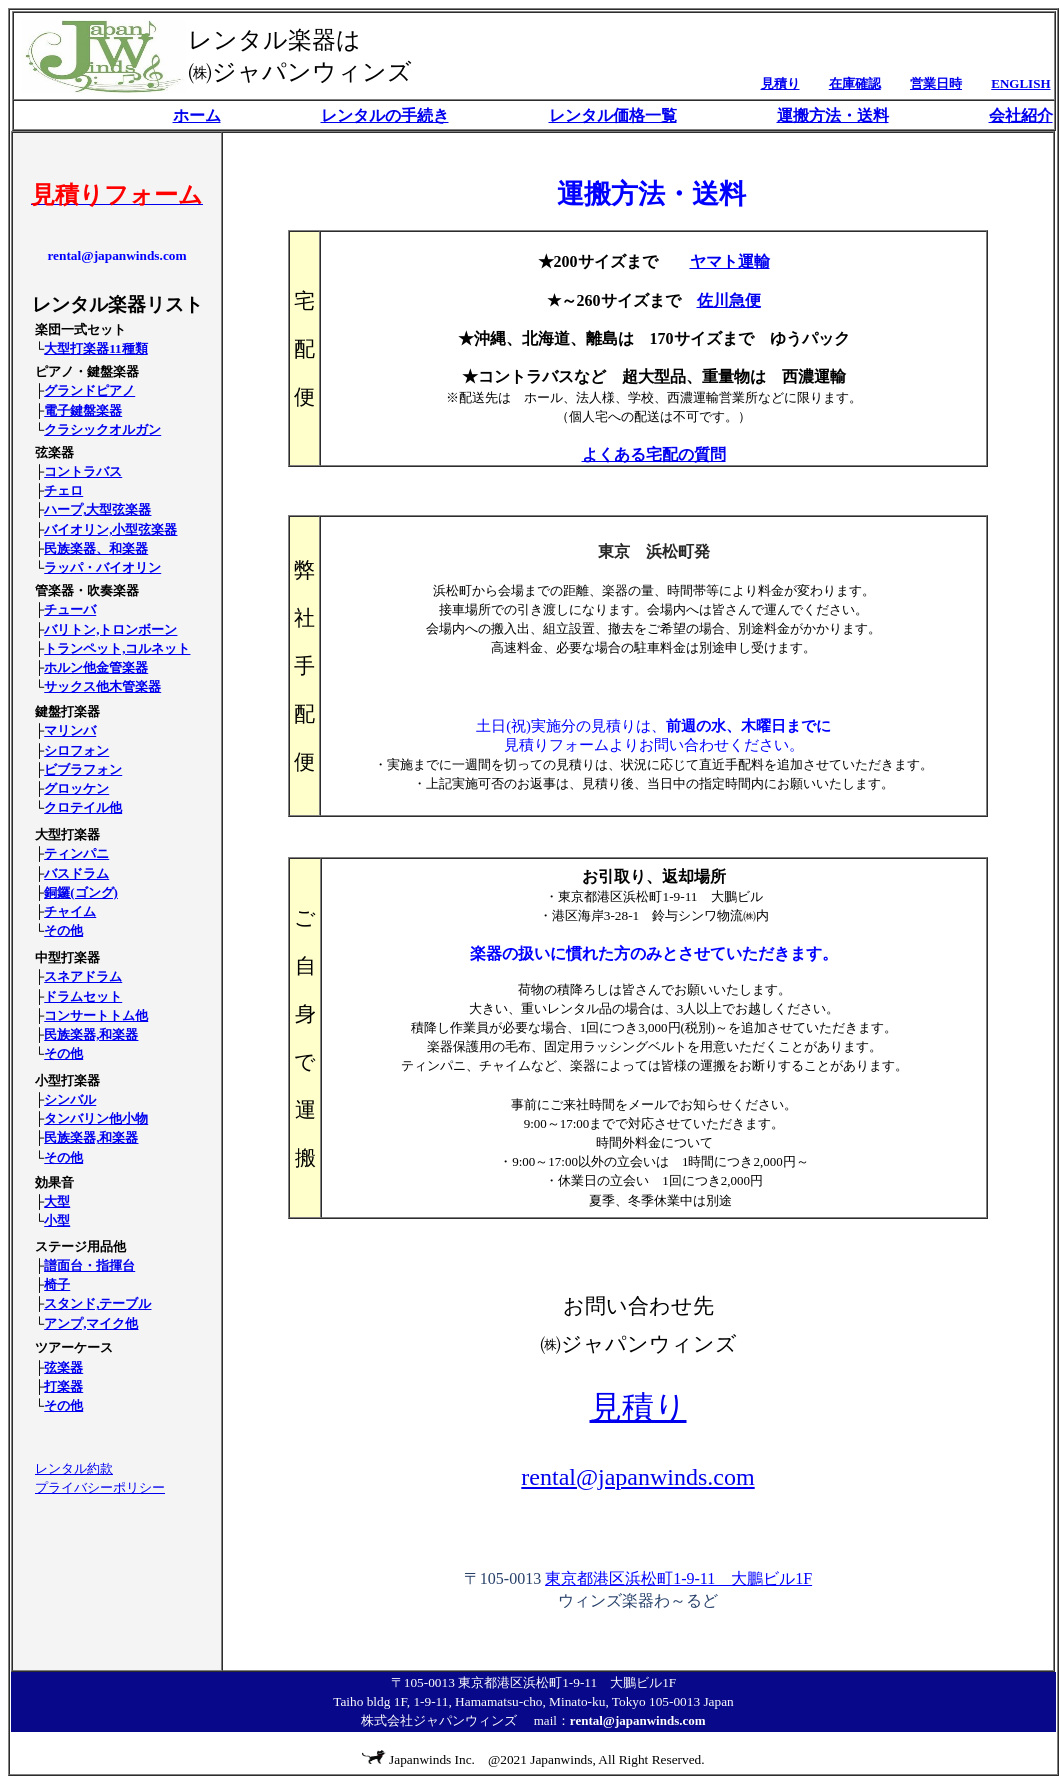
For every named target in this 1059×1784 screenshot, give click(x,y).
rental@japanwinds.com (637, 1477)
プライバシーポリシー (100, 1487)
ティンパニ (76, 853)
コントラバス (83, 471)
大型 (57, 1201)
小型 (57, 1220)
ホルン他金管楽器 (96, 667)
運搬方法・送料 (833, 115)
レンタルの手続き (385, 115)
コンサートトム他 (96, 1015)
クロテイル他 (83, 807)
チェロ (63, 490)
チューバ (70, 609)
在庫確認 (855, 83)
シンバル (70, 1099)
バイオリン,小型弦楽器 (110, 529)
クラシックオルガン (102, 429)
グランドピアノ (89, 390)
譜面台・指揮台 (89, 1265)
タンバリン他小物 (96, 1118)
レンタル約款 (74, 1468)
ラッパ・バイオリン (102, 567)
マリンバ (70, 730)
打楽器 (63, 1386)
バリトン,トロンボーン (110, 629)
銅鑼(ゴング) (81, 892)
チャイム (70, 911)
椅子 (57, 1284)
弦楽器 (63, 1367)
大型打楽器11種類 (95, 348)
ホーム (197, 115)
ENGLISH (1020, 83)
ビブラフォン (83, 769)
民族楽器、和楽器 (96, 548)
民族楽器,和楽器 (91, 1034)
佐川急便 (729, 300)
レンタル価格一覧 (613, 115)
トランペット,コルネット (117, 648)
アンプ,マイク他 (91, 1323)
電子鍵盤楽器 (83, 410)
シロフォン (76, 750)
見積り (638, 1407)
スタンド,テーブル (97, 1303)
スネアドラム (83, 976)
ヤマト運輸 (730, 261)
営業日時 (936, 83)
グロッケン (76, 788)
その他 (63, 930)
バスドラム (76, 873)
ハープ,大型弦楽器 (97, 509)
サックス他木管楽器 (102, 686)
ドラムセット (83, 996)
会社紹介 (1021, 115)
